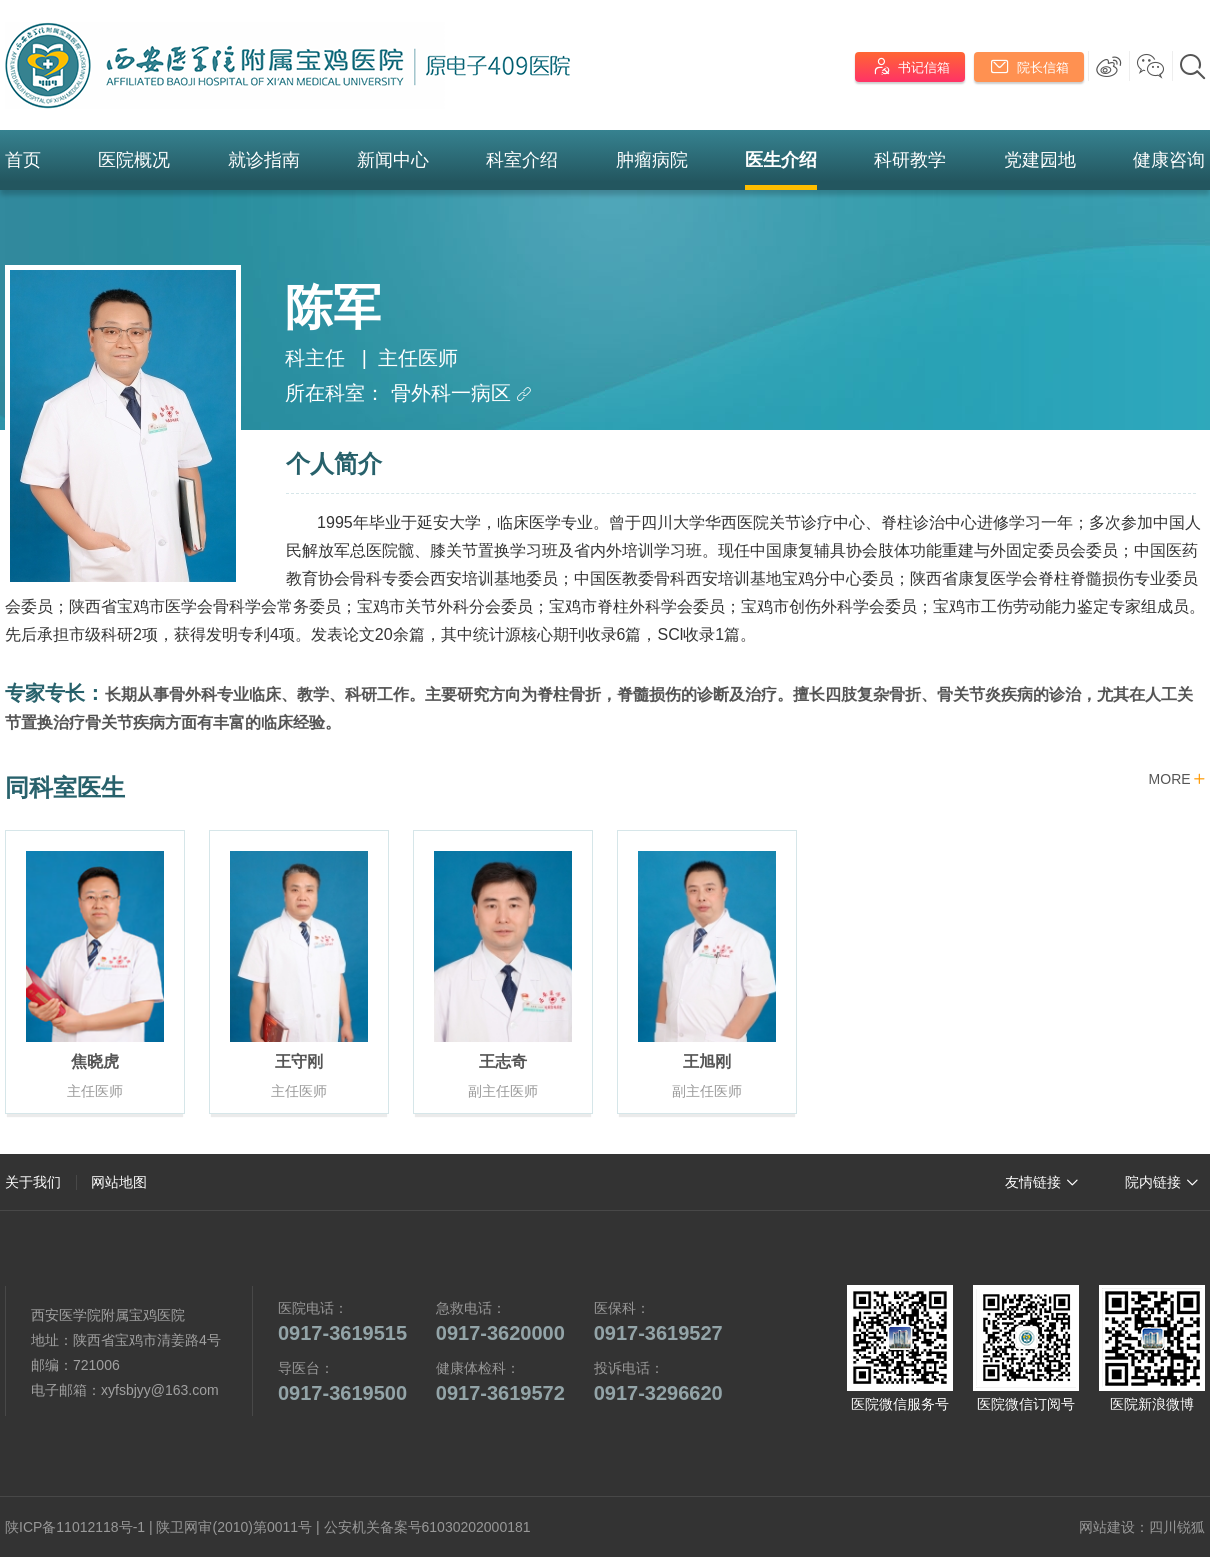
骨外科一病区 (462, 393)
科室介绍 (522, 160)
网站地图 (119, 1182)
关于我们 (33, 1182)
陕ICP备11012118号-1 (75, 1527)
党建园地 (1040, 160)
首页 (23, 160)
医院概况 (134, 160)
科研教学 (910, 160)
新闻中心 (393, 160)
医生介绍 (781, 160)
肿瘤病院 (652, 160)
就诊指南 (264, 160)
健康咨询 (1169, 160)
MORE (1177, 780)
